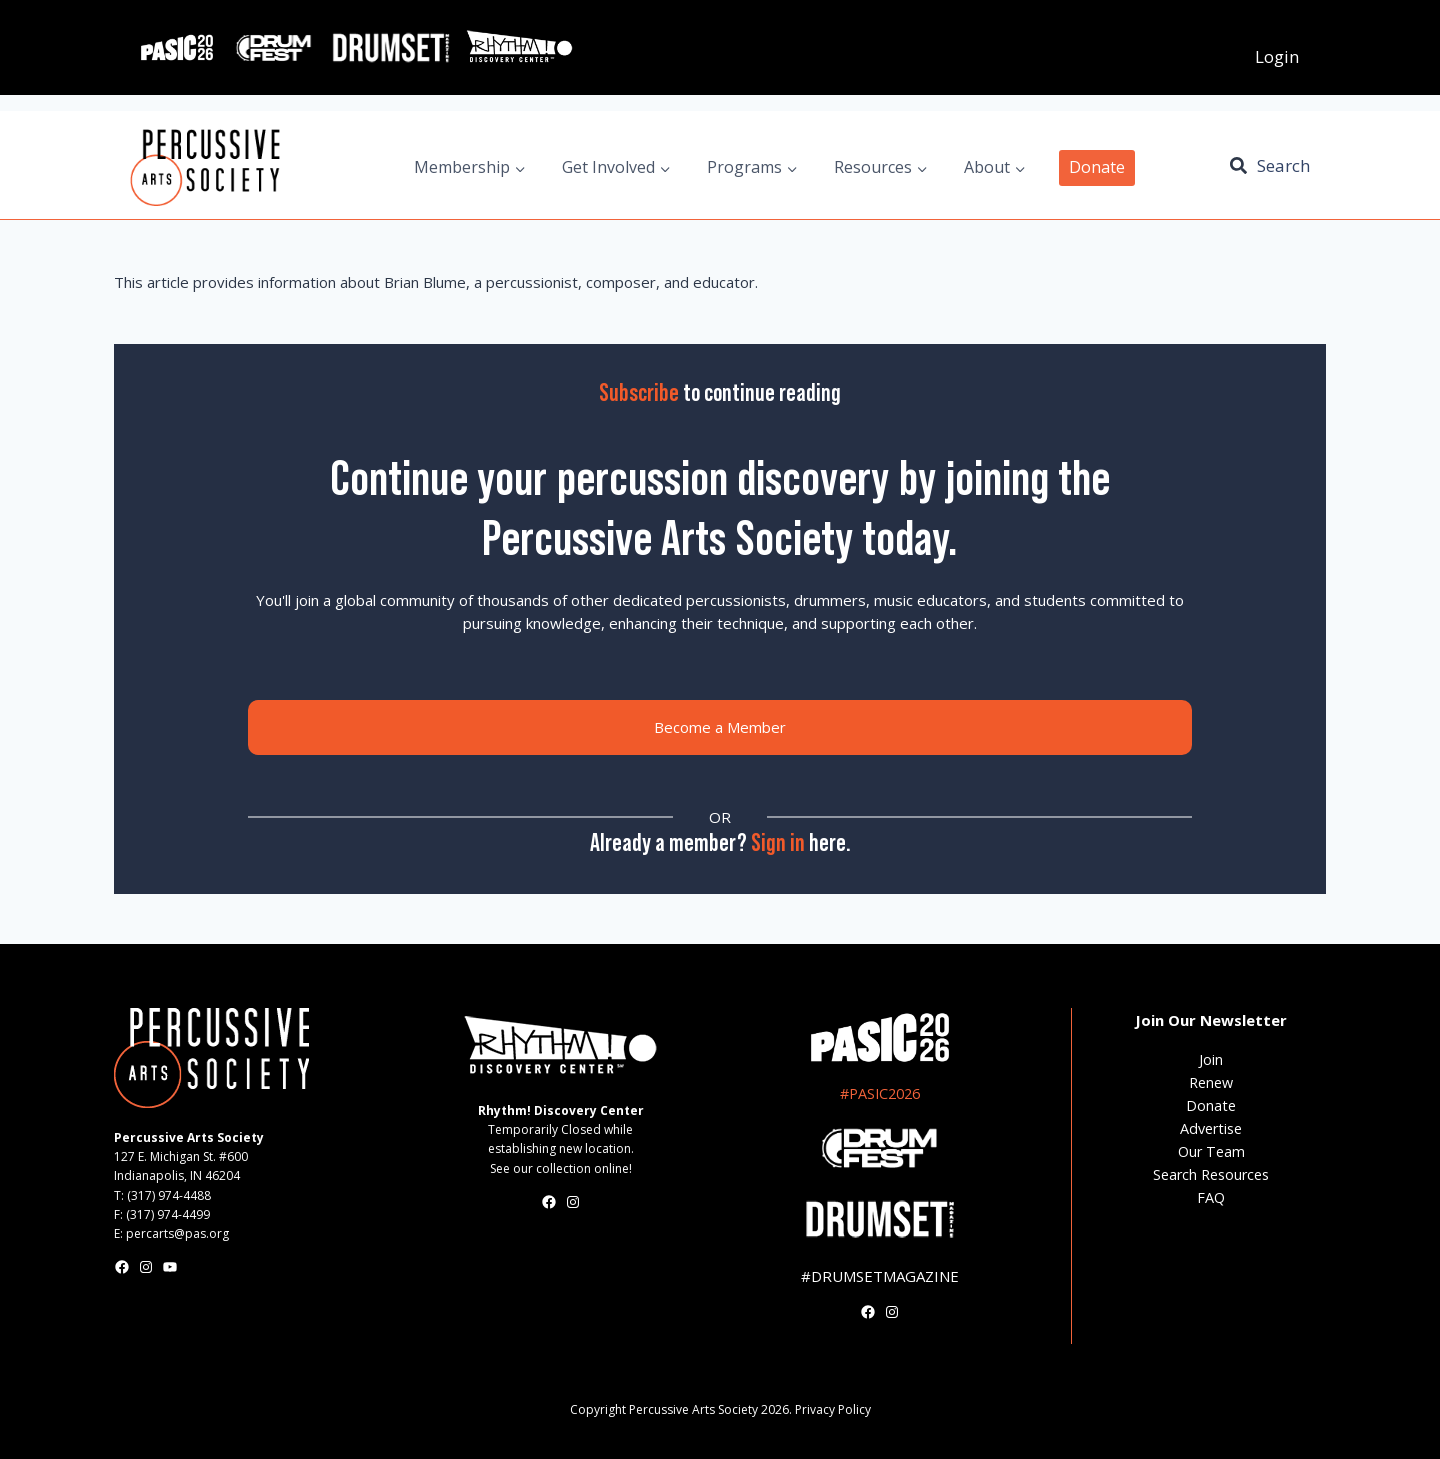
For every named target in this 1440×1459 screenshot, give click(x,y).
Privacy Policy (833, 1409)
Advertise (1211, 1128)
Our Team (1211, 1151)
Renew (1211, 1082)
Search (1283, 165)
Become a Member (720, 727)
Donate (1097, 167)
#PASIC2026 (880, 1093)
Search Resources (1211, 1174)
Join (1211, 1059)
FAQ (1211, 1197)
